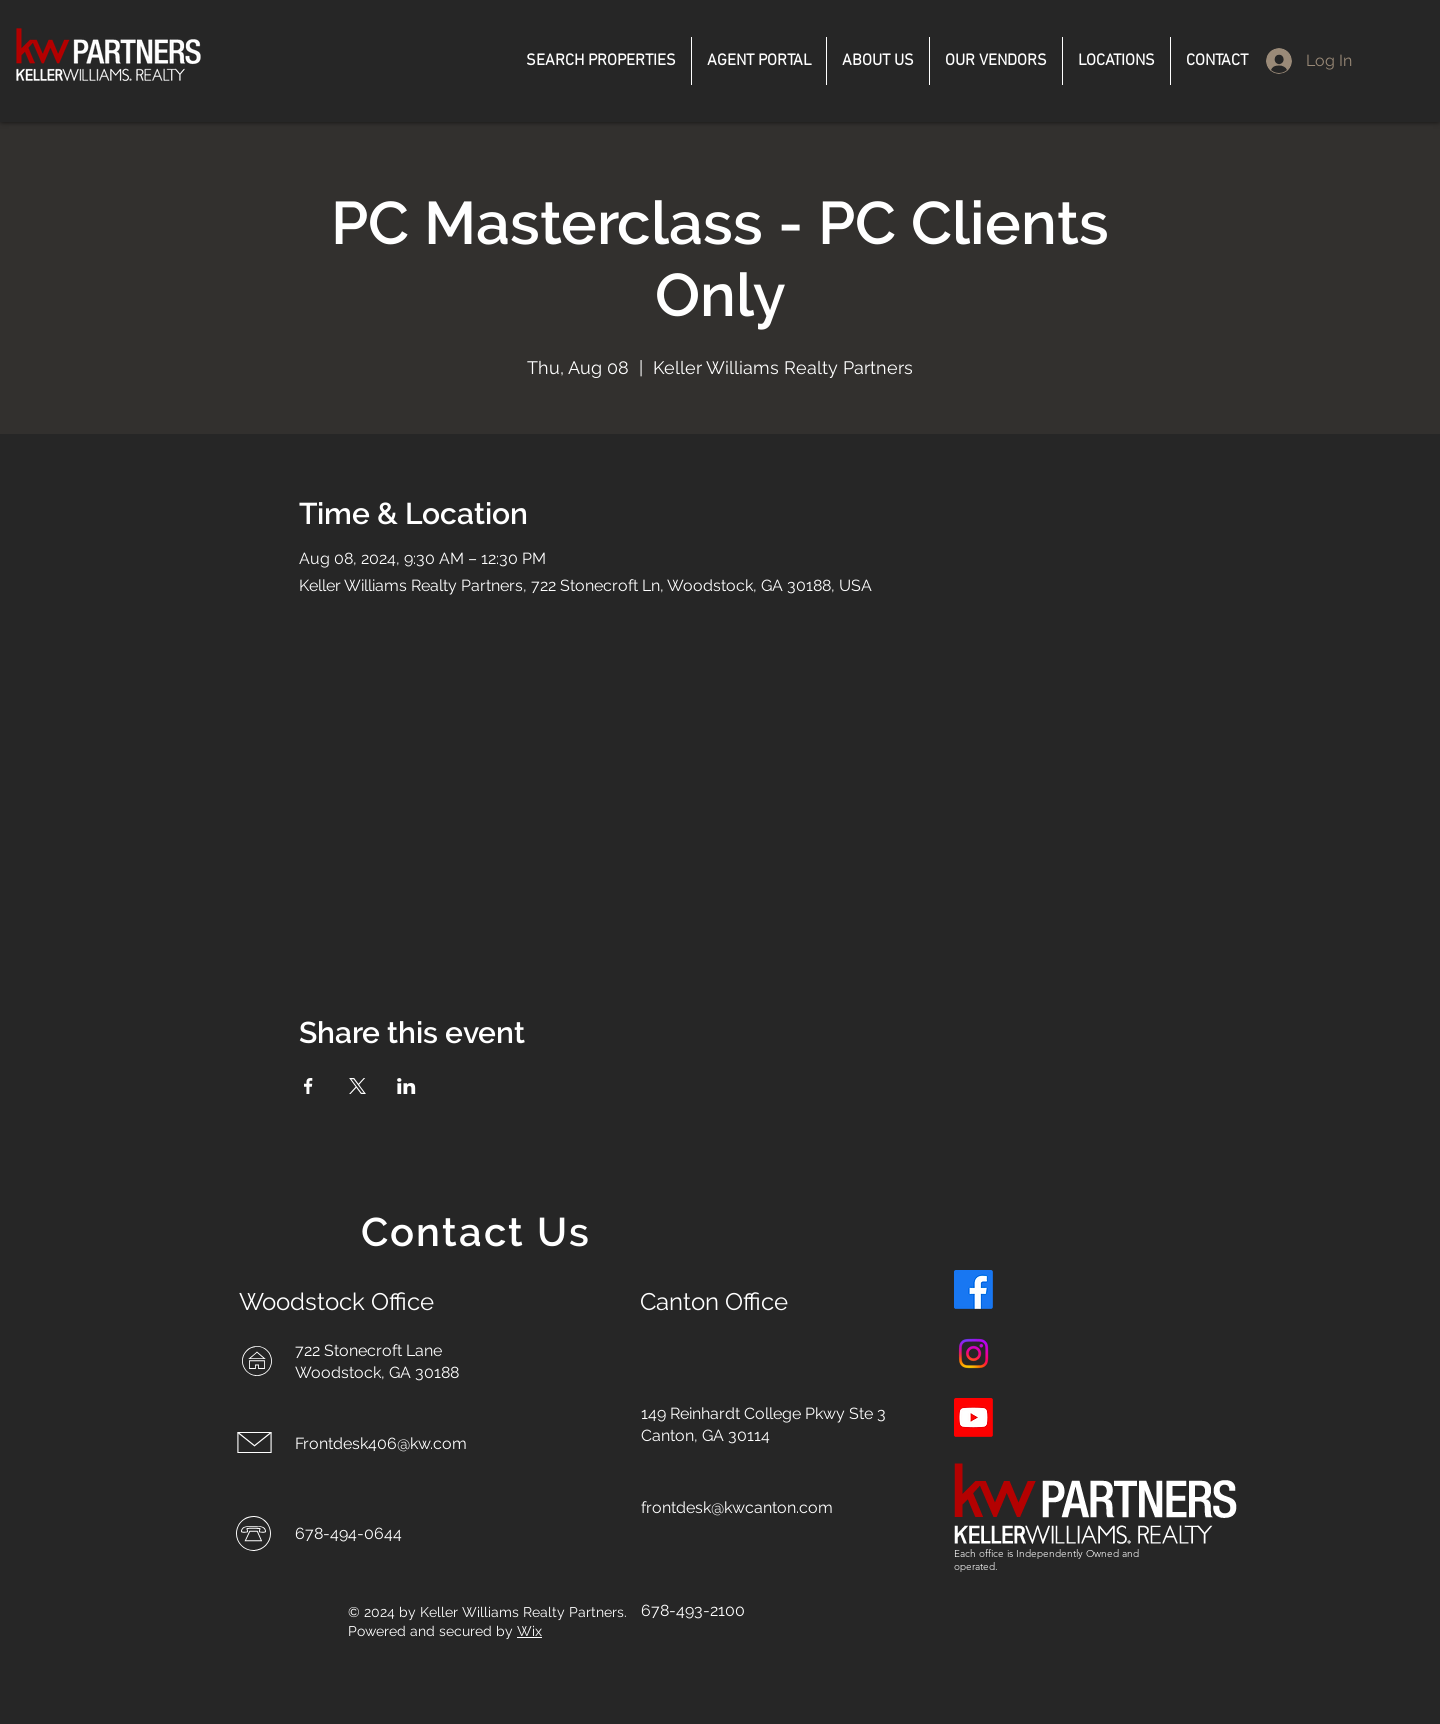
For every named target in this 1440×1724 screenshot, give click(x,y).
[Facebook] (973, 1289)
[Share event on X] (357, 1086)
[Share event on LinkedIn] (406, 1086)
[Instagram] (973, 1353)
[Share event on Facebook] (308, 1086)
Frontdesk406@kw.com (381, 1443)
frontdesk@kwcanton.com (737, 1507)
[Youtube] (973, 1417)
